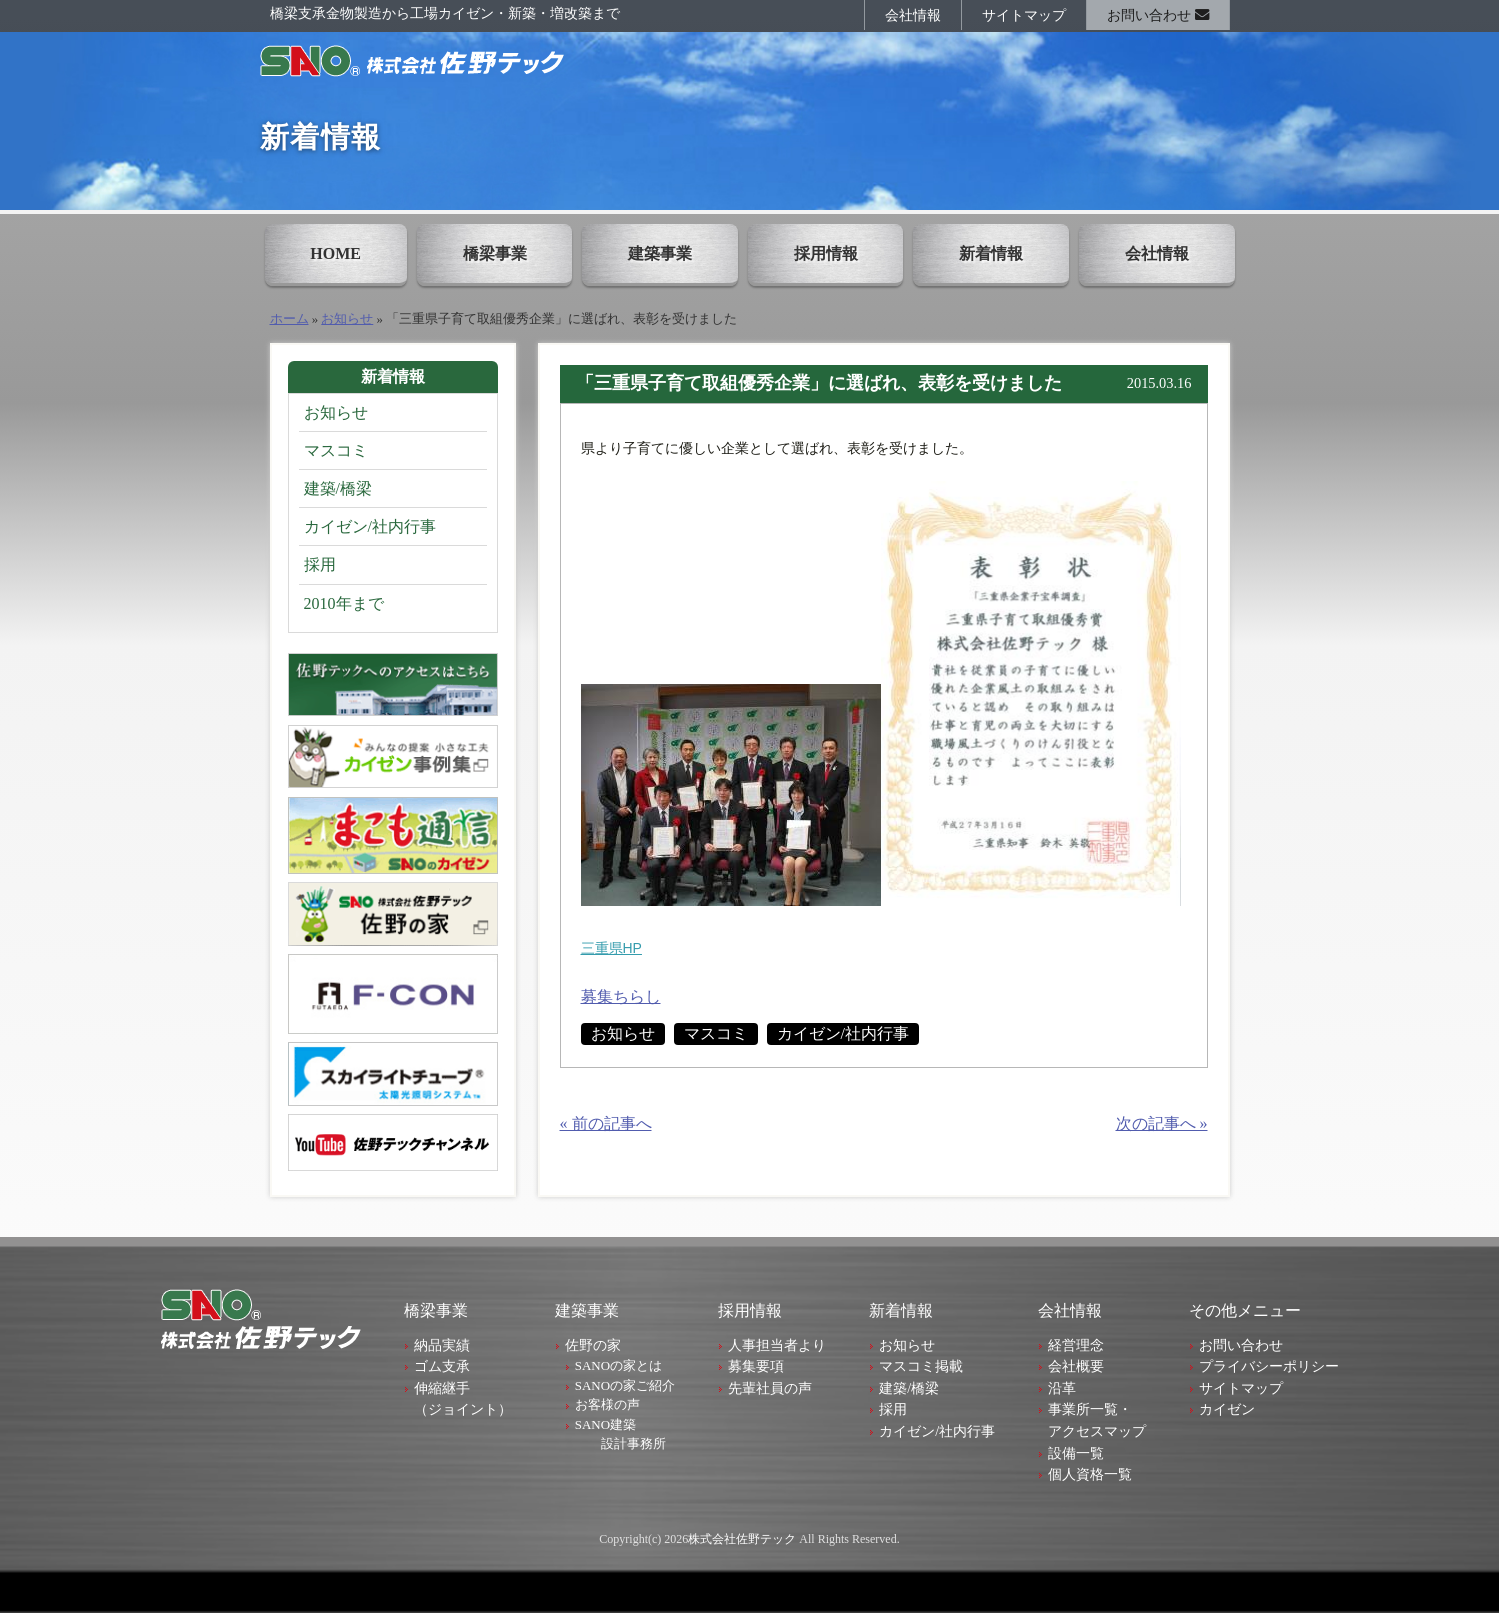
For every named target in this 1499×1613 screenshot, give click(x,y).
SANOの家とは (618, 1365)
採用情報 (826, 253)
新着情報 (991, 253)
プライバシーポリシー (1269, 1366)
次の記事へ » (1162, 1123)
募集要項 (756, 1366)
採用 (320, 564)
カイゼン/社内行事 (843, 1033)
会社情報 (913, 15)
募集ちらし (621, 996)
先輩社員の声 (770, 1388)
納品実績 (442, 1345)
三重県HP (611, 948)
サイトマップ (1024, 15)
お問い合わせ (1158, 15)
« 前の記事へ (606, 1123)
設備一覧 (1076, 1453)
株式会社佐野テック (742, 1539)
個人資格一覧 (1090, 1474)
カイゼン (1227, 1409)
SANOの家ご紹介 (625, 1385)
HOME (335, 253)
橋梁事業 (495, 253)
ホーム (289, 319)
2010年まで (344, 603)
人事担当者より (777, 1345)
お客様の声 (607, 1404)
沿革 (1062, 1388)
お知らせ (347, 319)
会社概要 (1076, 1366)
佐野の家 (593, 1345)
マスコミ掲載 (921, 1366)
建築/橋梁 (338, 488)
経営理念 (1076, 1345)
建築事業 (660, 253)
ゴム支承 (442, 1366)
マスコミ (716, 1033)
